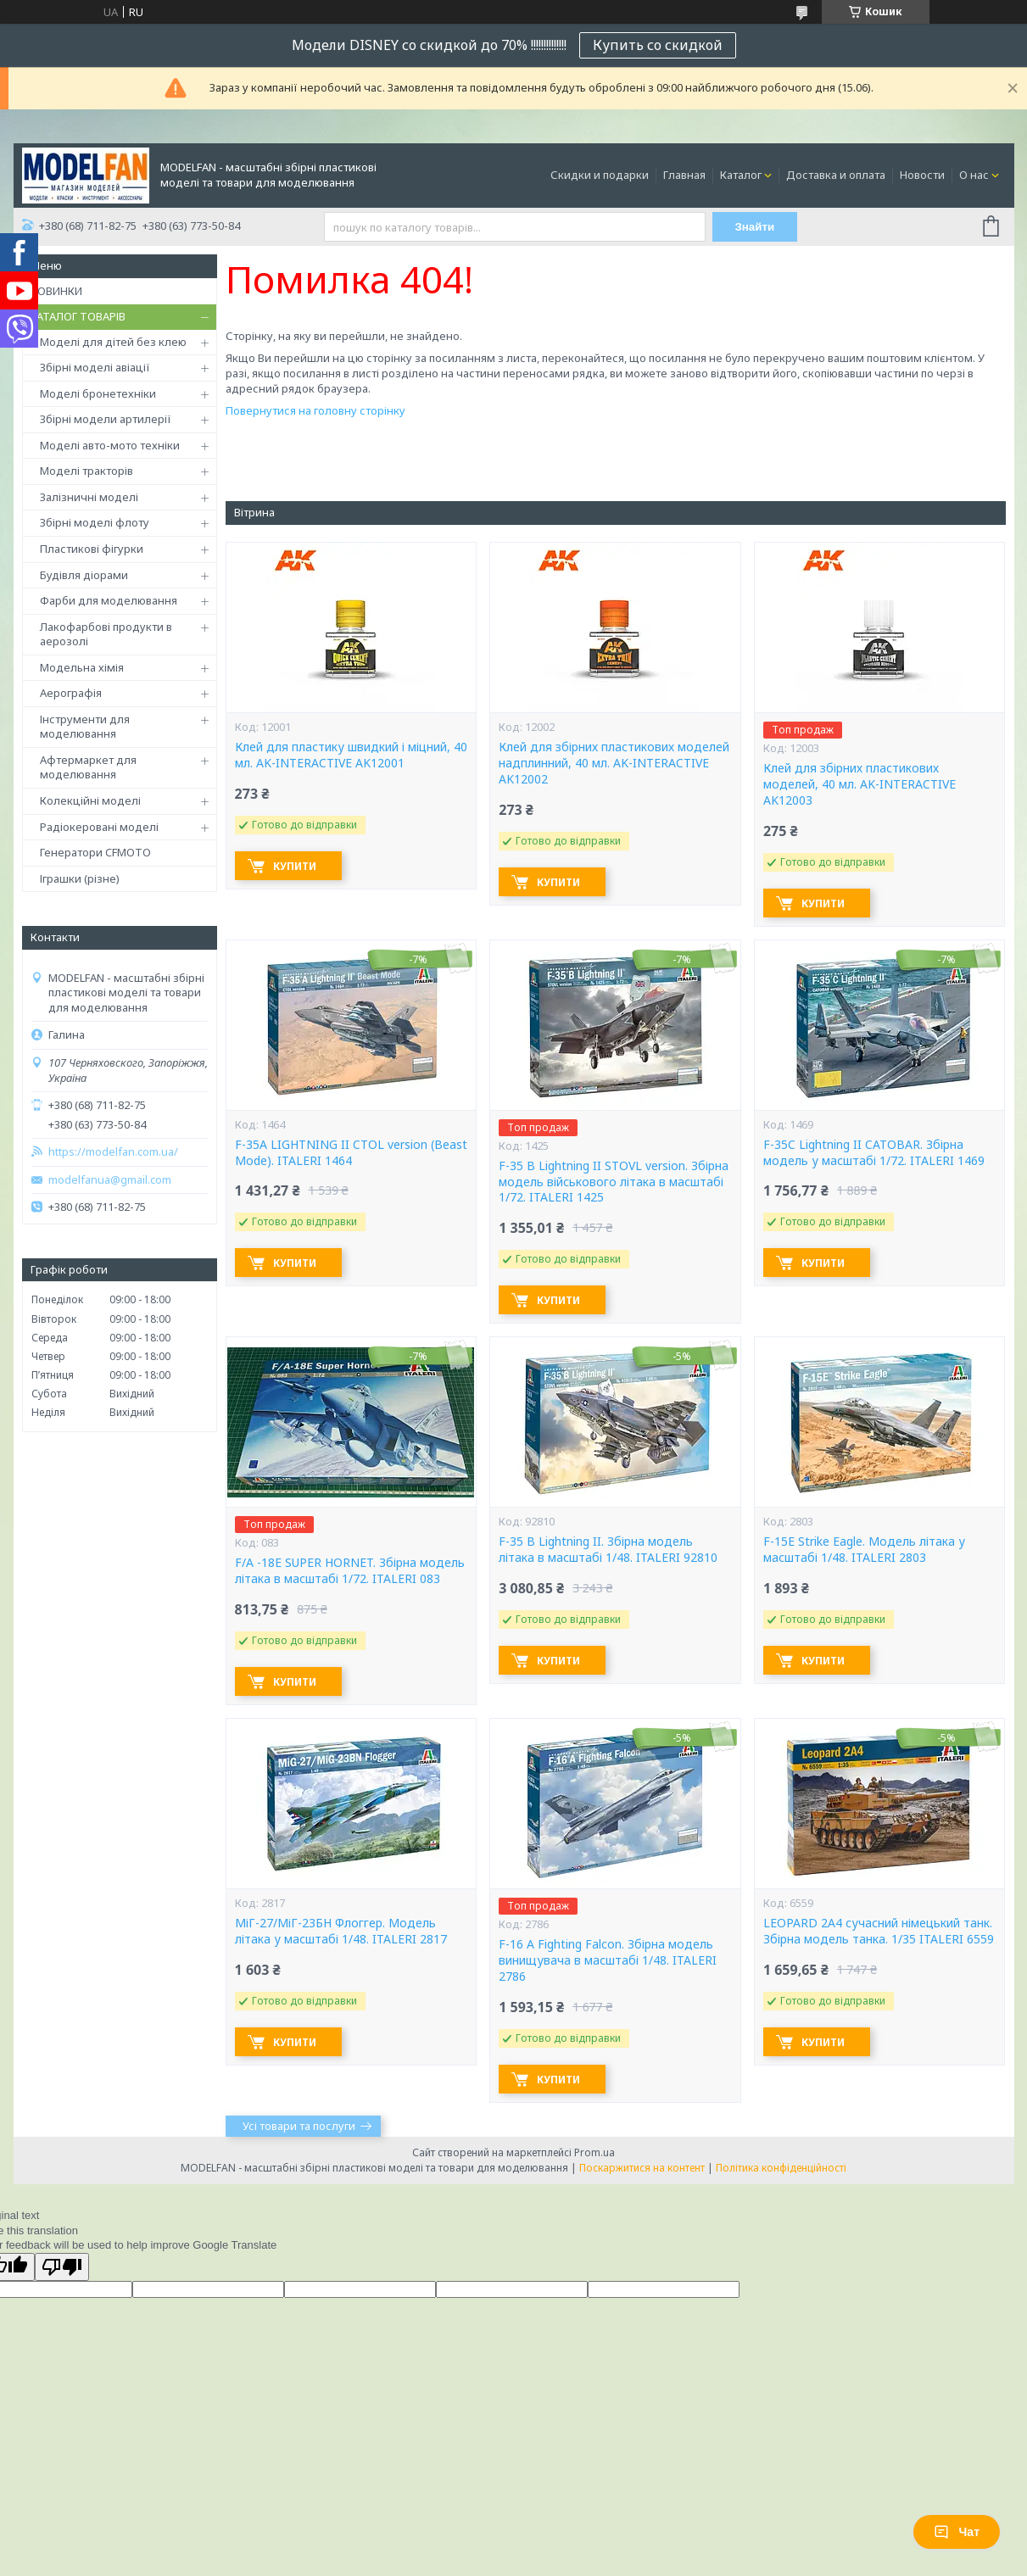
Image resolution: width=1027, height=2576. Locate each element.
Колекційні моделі (90, 800)
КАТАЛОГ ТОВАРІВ (78, 316)
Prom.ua (594, 2152)
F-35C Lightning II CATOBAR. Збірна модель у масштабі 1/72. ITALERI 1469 (874, 1152)
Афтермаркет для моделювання (88, 767)
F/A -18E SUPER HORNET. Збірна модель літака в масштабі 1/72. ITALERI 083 (350, 1570)
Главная (684, 174)
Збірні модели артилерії (105, 419)
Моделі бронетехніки (98, 393)
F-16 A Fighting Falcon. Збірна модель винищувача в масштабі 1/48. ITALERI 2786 (608, 1960)
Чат (957, 2532)
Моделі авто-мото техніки (110, 445)
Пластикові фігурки (91, 548)
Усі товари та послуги (299, 2125)
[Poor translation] (62, 2267)
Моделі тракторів (86, 470)
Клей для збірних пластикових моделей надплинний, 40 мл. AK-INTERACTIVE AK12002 (614, 763)
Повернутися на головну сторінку (315, 410)
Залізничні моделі (89, 497)
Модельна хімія (82, 667)
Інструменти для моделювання (85, 726)
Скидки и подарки (599, 174)
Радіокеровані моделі (99, 826)
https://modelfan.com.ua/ (113, 1152)
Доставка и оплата (835, 174)
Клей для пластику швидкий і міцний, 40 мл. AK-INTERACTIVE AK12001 (351, 755)
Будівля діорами (84, 575)
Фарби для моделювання (108, 600)
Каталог (741, 174)
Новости (922, 174)
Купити (294, 866)
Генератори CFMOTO (95, 852)
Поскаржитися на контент (642, 2168)
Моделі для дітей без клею (113, 341)
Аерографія (71, 692)
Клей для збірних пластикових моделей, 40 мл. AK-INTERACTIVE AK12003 (859, 784)
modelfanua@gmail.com (109, 1180)
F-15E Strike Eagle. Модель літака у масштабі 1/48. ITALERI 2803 (864, 1549)
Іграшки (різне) (80, 878)
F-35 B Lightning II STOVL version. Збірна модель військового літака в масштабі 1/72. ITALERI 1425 (613, 1182)
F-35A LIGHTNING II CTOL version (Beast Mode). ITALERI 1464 (351, 1152)
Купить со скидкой (658, 45)
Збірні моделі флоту (94, 522)
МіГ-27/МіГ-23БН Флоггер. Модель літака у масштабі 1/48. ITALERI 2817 (341, 1931)
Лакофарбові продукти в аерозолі (106, 634)
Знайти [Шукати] (754, 226)
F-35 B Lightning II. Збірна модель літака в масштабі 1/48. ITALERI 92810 (608, 1549)
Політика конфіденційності (781, 2168)
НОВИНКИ (56, 290)
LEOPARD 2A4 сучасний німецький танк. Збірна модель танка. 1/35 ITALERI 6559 (878, 1931)
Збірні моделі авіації (95, 367)
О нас (974, 174)
